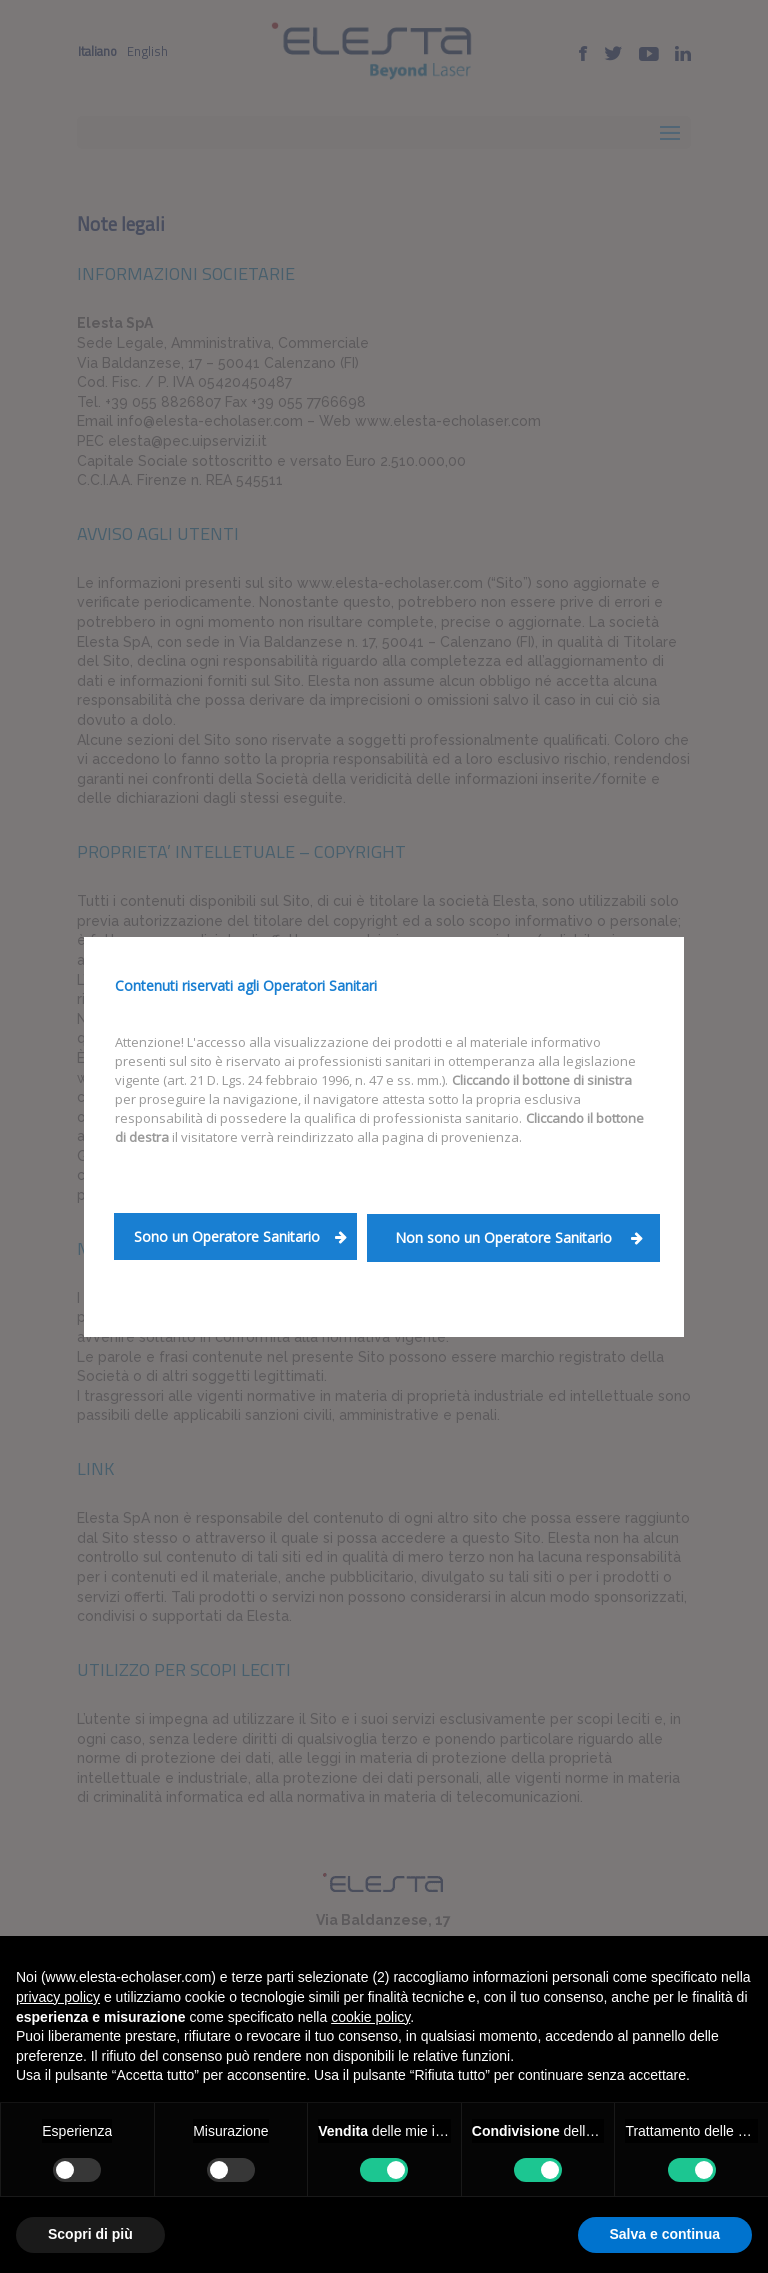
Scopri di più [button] (90, 2234)
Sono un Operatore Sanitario (240, 1236)
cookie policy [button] (370, 2017)
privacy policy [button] (58, 1997)
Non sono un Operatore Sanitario (519, 1237)
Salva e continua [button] (665, 2234)
